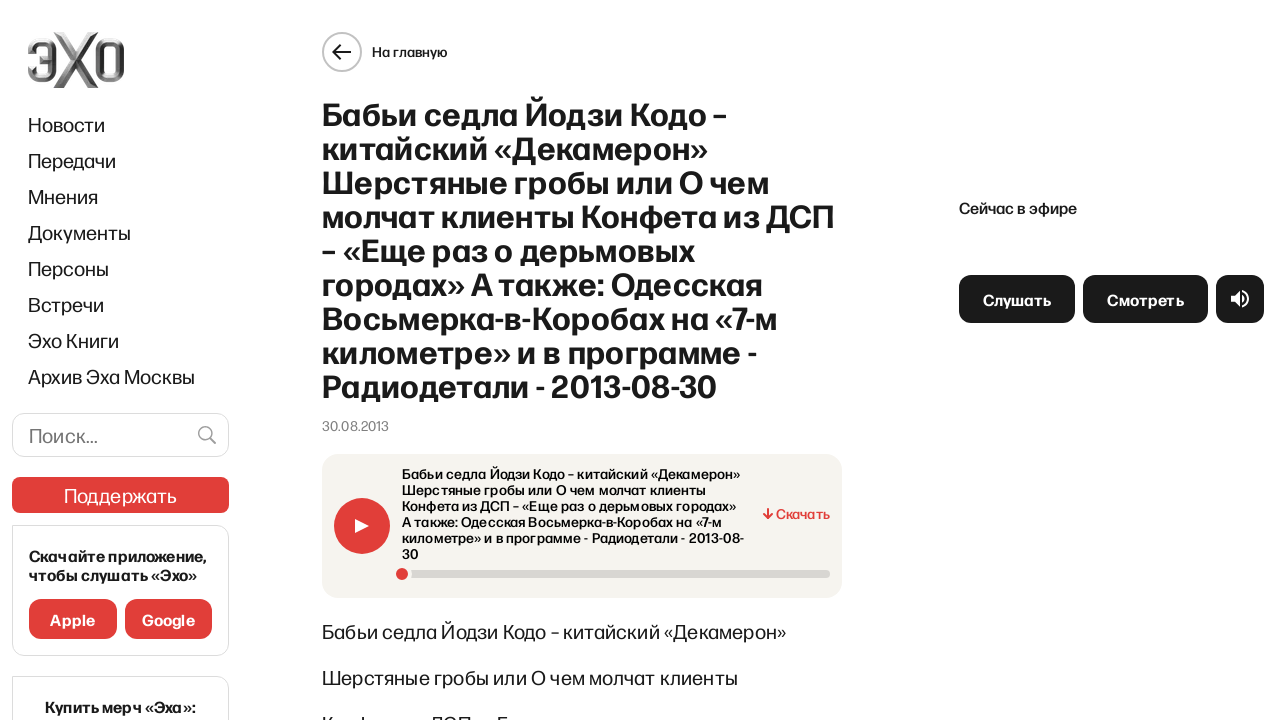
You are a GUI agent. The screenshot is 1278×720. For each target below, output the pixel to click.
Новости (66, 124)
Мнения (63, 196)
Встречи (66, 304)
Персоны (68, 268)
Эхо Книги (73, 340)
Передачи (72, 160)
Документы (79, 232)
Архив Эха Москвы (111, 376)
